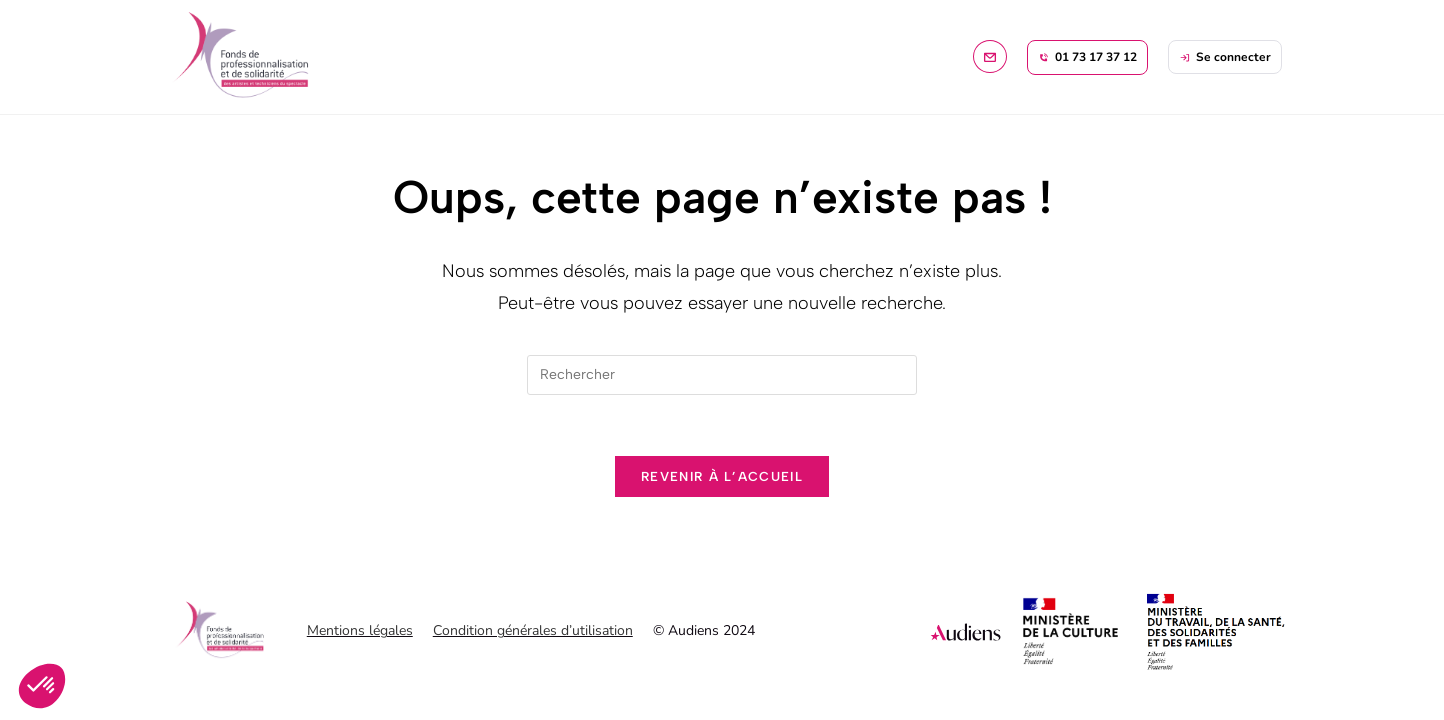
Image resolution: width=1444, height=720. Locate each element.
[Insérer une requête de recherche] (722, 375)
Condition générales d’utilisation (533, 630)
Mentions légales (360, 630)
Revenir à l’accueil (722, 476)
